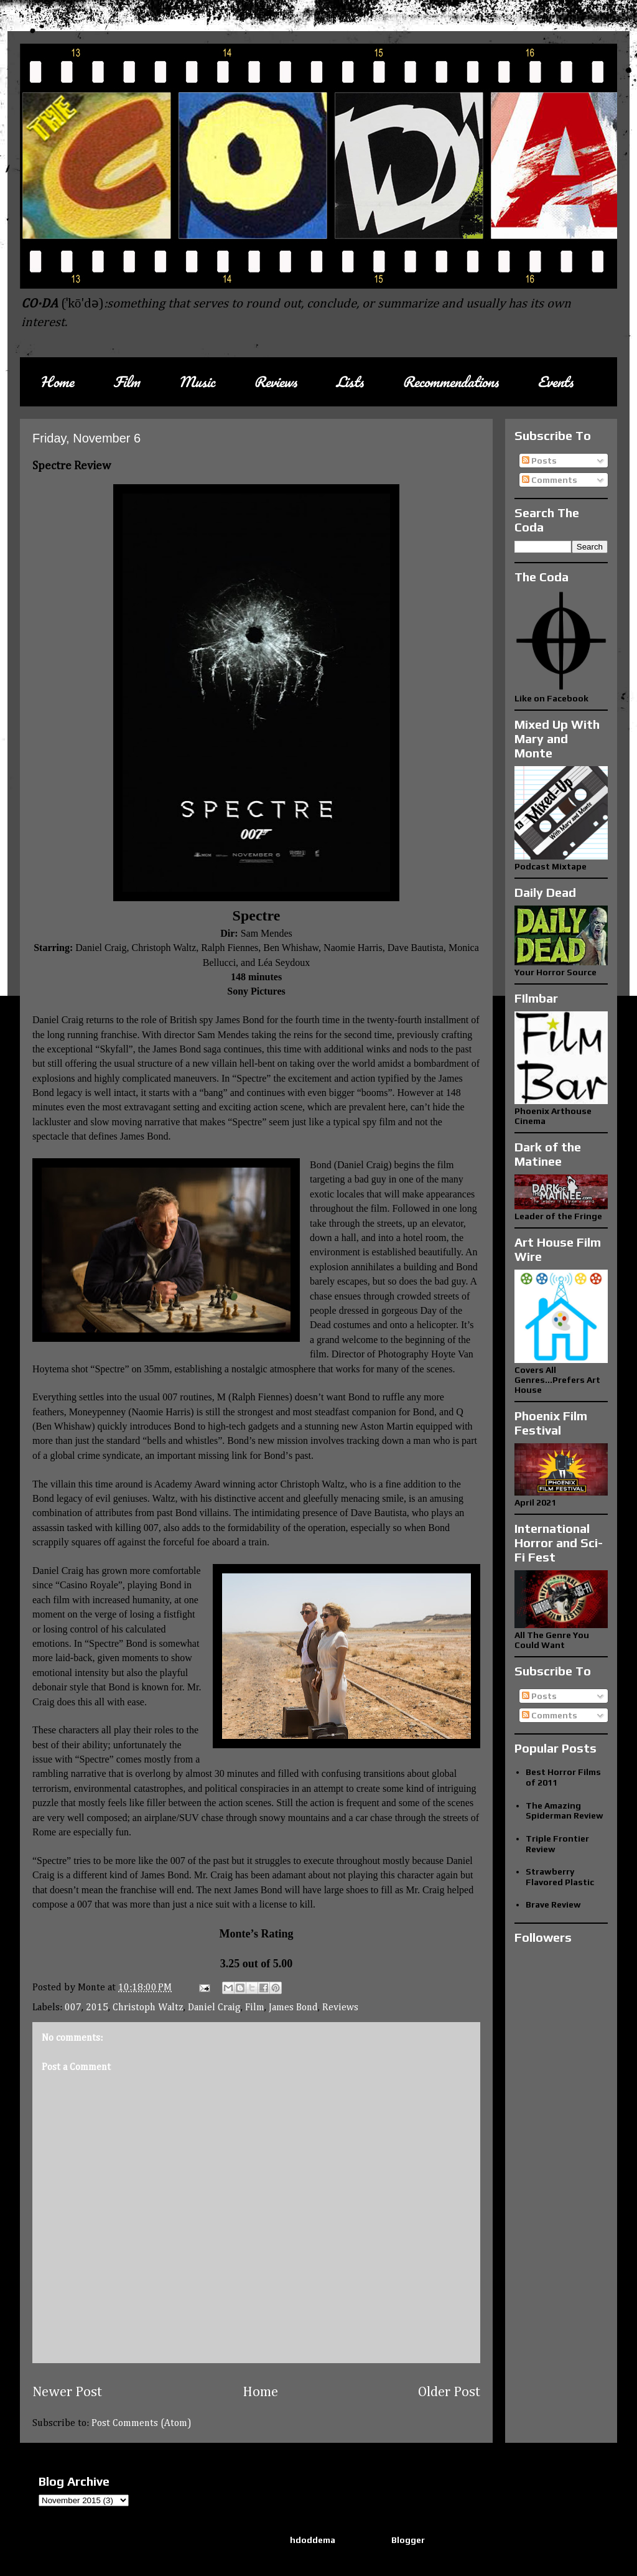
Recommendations (450, 381)
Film (126, 381)
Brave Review (553, 1904)
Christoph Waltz (148, 2008)
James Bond (293, 2008)
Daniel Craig (214, 2008)
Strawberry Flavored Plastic (560, 1876)
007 (73, 2008)
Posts (539, 461)
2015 (97, 2008)
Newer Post (67, 2392)
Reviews (275, 381)
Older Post (449, 2392)
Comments (549, 480)
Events (555, 381)
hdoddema (312, 2540)
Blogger (408, 2540)
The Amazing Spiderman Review (564, 1811)
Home (57, 381)
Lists (349, 381)
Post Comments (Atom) (141, 2423)
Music (197, 381)
